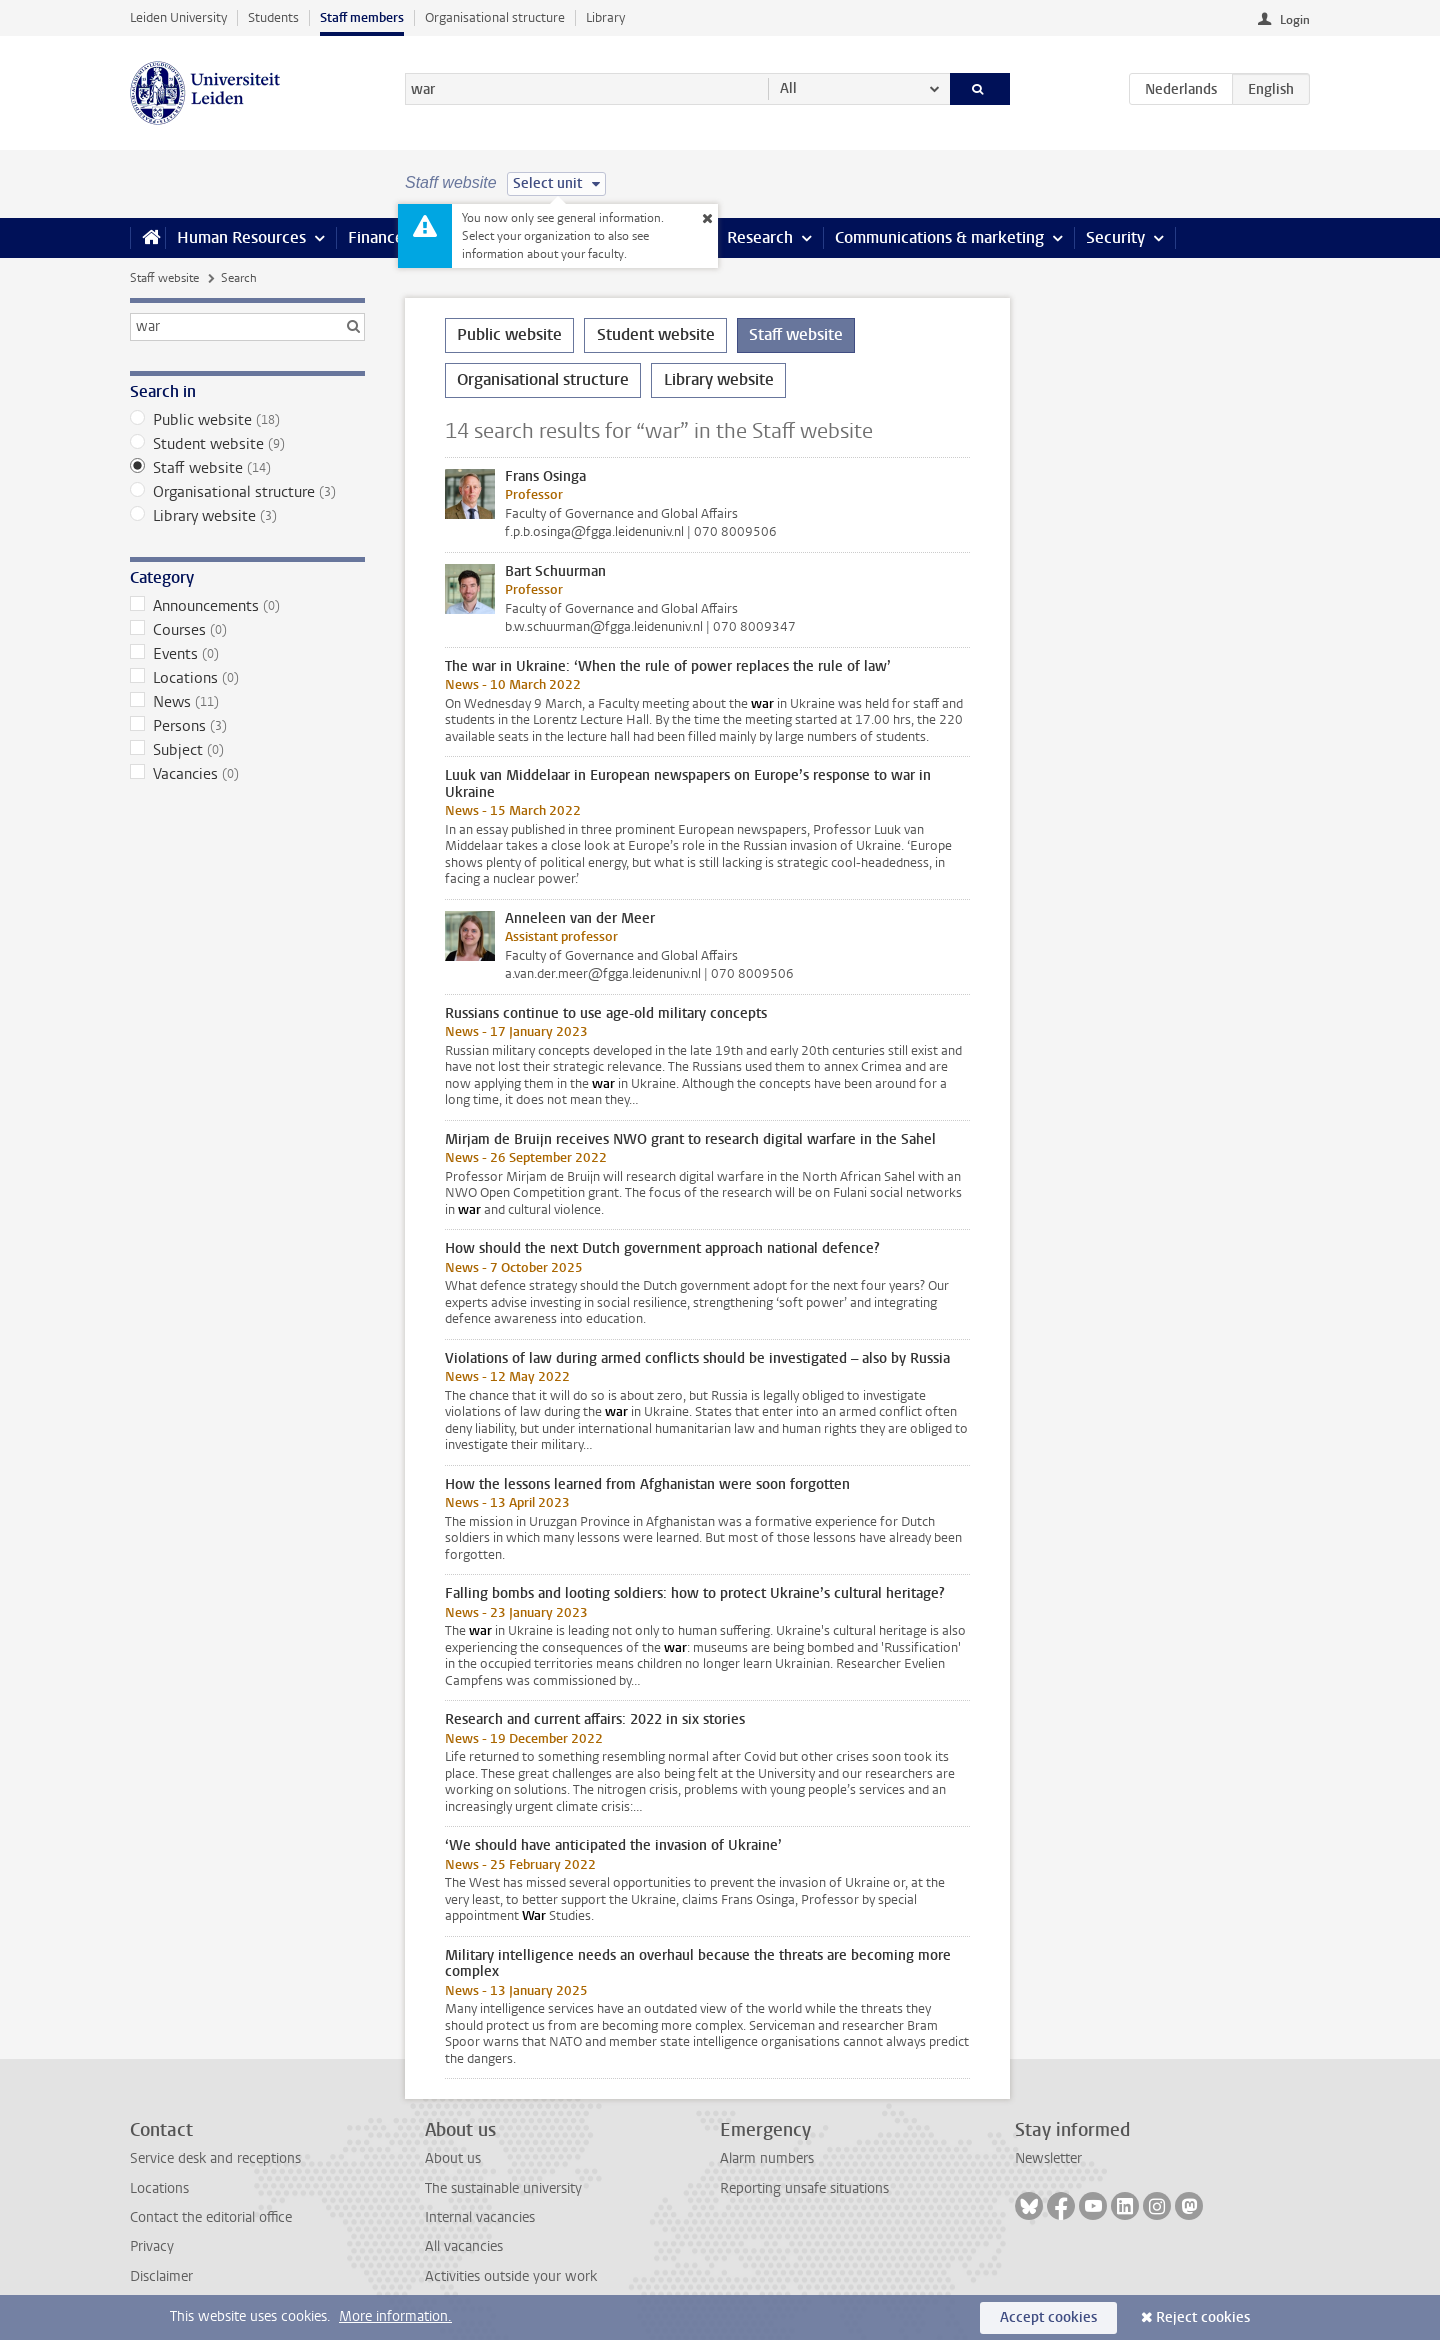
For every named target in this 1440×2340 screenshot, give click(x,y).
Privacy (152, 2246)
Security (1115, 237)
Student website (247, 444)
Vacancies (247, 774)
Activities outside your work (511, 2276)
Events (247, 654)
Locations (247, 678)
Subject (247, 750)
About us (453, 2158)
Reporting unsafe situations (804, 2188)
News (247, 702)
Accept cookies (1048, 2317)
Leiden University (178, 17)
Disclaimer (161, 2276)
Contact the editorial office (211, 2217)
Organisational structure (495, 17)
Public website (247, 420)
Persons (247, 726)
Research (760, 237)
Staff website (164, 278)
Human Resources (241, 237)
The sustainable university (503, 2188)
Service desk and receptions (215, 2158)
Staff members (362, 17)
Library (605, 17)
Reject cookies (1203, 2317)
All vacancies (464, 2246)
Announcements (247, 606)
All (788, 88)
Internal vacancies (480, 2217)
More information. (395, 2316)
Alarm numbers (767, 2158)
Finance (376, 237)
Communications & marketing (939, 237)
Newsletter (1048, 2158)
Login (1295, 20)
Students (273, 17)
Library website (247, 516)
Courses (247, 630)
